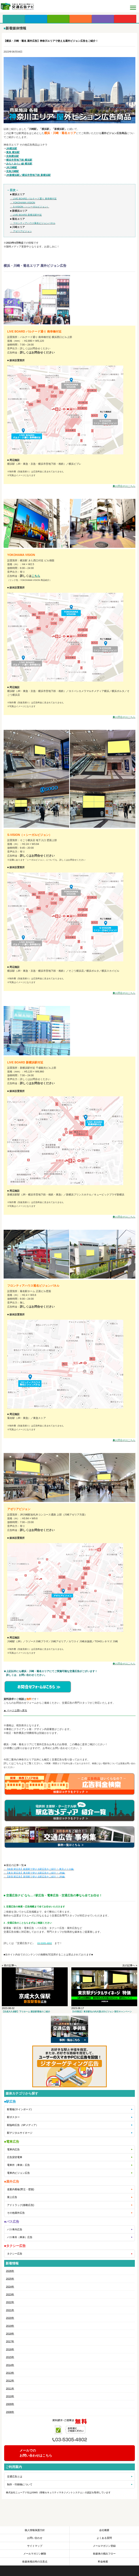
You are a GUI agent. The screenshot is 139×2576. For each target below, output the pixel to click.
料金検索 (103, 2561)
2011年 (10, 2388)
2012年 (10, 2380)
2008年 (10, 2412)
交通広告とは (14, 2476)
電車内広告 (13, 2149)
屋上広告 (12, 2197)
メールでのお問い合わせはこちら (36, 2453)
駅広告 (36, 19)
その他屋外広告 (16, 2212)
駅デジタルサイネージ (19, 2132)
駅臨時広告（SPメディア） (22, 2125)
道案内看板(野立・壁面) (20, 2189)
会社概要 (104, 2530)
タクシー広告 (125, 19)
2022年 (10, 2302)
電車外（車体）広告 (18, 2164)
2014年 (10, 2365)
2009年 (10, 2404)
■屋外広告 (11, 2181)
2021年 (10, 2310)
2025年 (10, 2278)
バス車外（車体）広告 (19, 2237)
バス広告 (103, 19)
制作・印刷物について (19, 2484)
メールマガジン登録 (104, 2545)
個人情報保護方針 (35, 2530)
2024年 (10, 2286)
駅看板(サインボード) (19, 2109)
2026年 (10, 2271)
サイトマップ (34, 2545)
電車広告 (58, 19)
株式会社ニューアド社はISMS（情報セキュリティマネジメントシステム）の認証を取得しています (58, 2492)
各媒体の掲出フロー (104, 2553)
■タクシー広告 (15, 2246)
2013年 (10, 2372)
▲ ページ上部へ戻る (15, 1710)
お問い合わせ (34, 2537)
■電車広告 (11, 2141)
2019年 (10, 2325)
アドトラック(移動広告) (20, 2205)
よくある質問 (104, 2537)
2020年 (10, 2317)
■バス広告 (11, 2221)
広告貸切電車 (14, 2157)
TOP (14, 19)
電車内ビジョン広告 (18, 2172)
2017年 (10, 2341)
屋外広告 (81, 19)
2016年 (10, 2349)
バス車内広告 (14, 2229)
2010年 (10, 2396)
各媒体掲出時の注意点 (34, 2561)
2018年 (10, 2333)
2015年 (10, 2357)
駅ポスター (13, 2117)
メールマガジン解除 (34, 2553)
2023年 (10, 2294)
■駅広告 (10, 2101)
